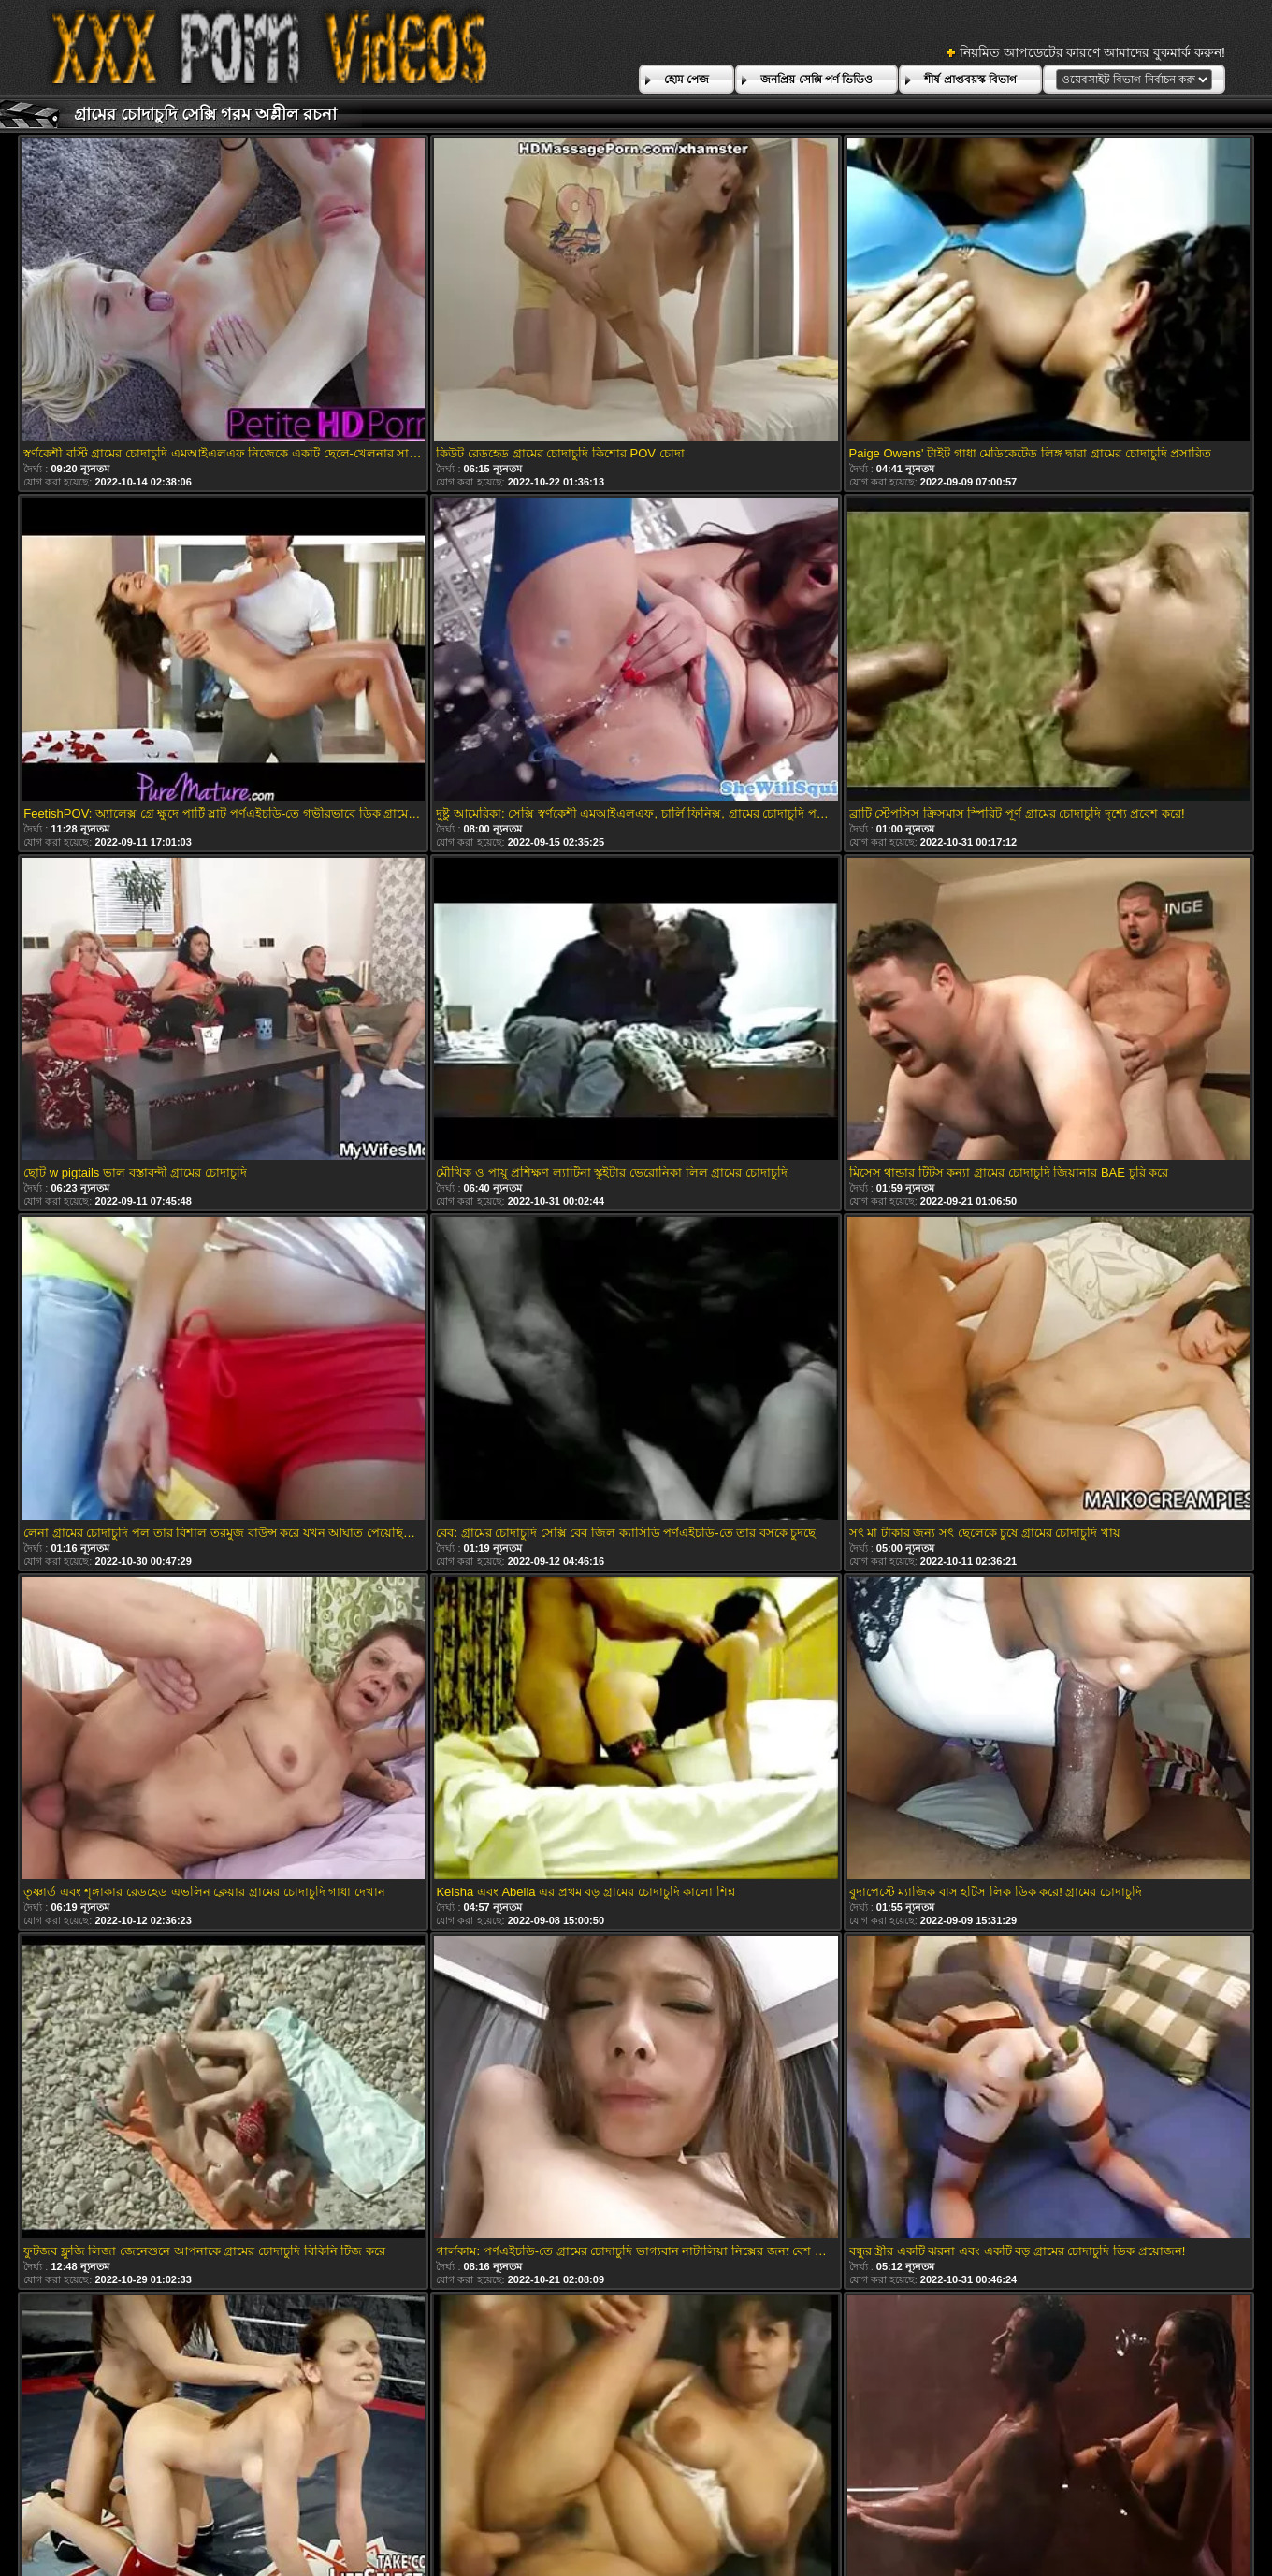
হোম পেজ (686, 79)
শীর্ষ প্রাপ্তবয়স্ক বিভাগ (970, 79)
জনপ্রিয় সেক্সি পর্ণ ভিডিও (816, 79)
